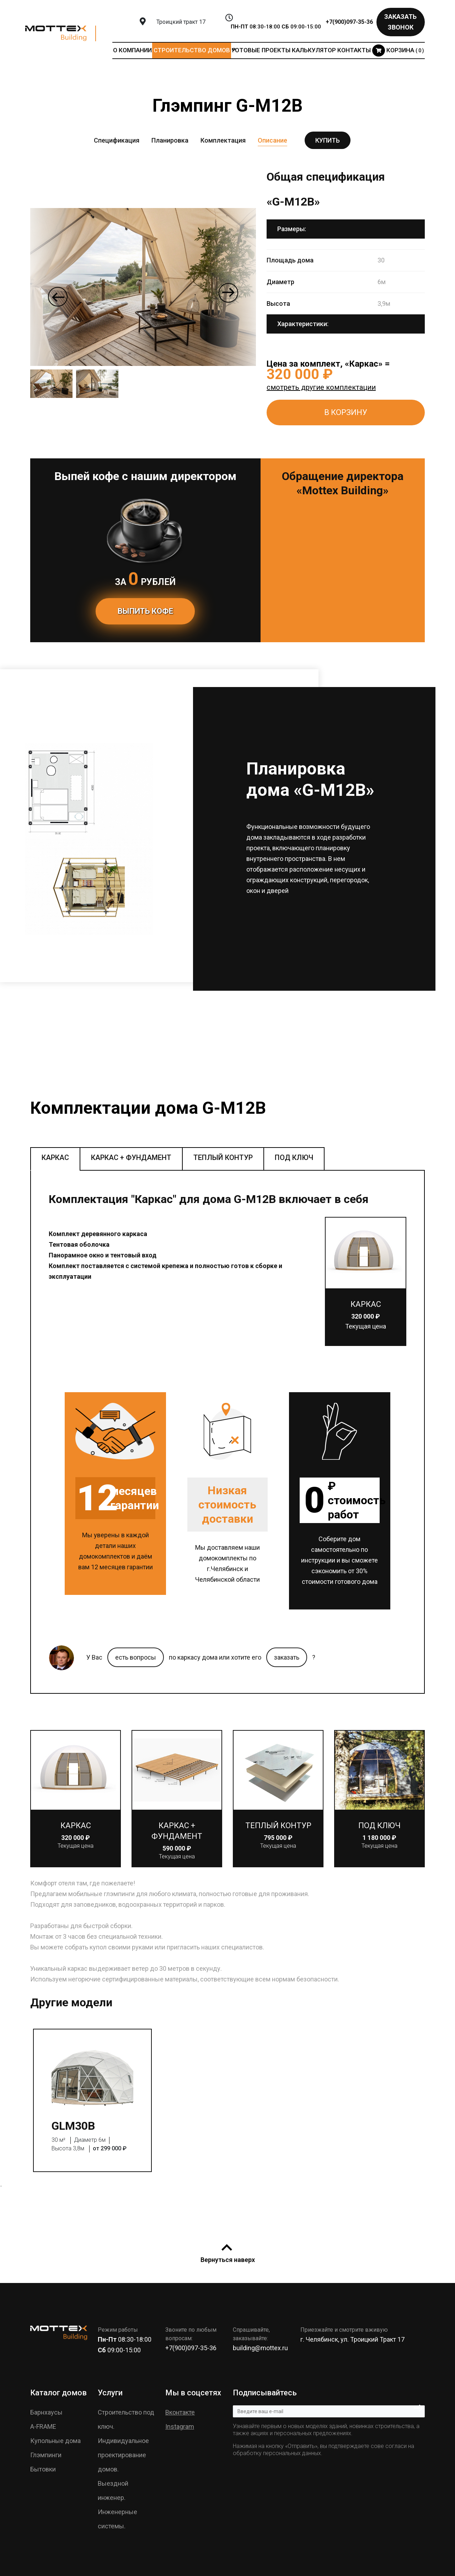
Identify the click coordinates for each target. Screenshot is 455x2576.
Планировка (169, 140)
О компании (132, 50)
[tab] (55, 1159)
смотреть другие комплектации (321, 387)
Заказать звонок (400, 22)
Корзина (398, 50)
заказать (286, 1657)
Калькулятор (314, 50)
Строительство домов (192, 50)
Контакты (354, 50)
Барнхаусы (46, 2412)
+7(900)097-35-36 (349, 21)
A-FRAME (43, 2426)
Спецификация (116, 140)
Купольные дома (55, 2440)
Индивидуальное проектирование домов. (123, 2455)
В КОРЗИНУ (345, 412)
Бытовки (43, 2469)
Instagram (179, 2426)
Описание (272, 140)
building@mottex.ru (260, 2348)
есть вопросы (135, 1657)
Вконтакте (180, 2412)
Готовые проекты (261, 50)
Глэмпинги (45, 2455)
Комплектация (223, 140)
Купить (327, 140)
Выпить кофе (145, 611)
